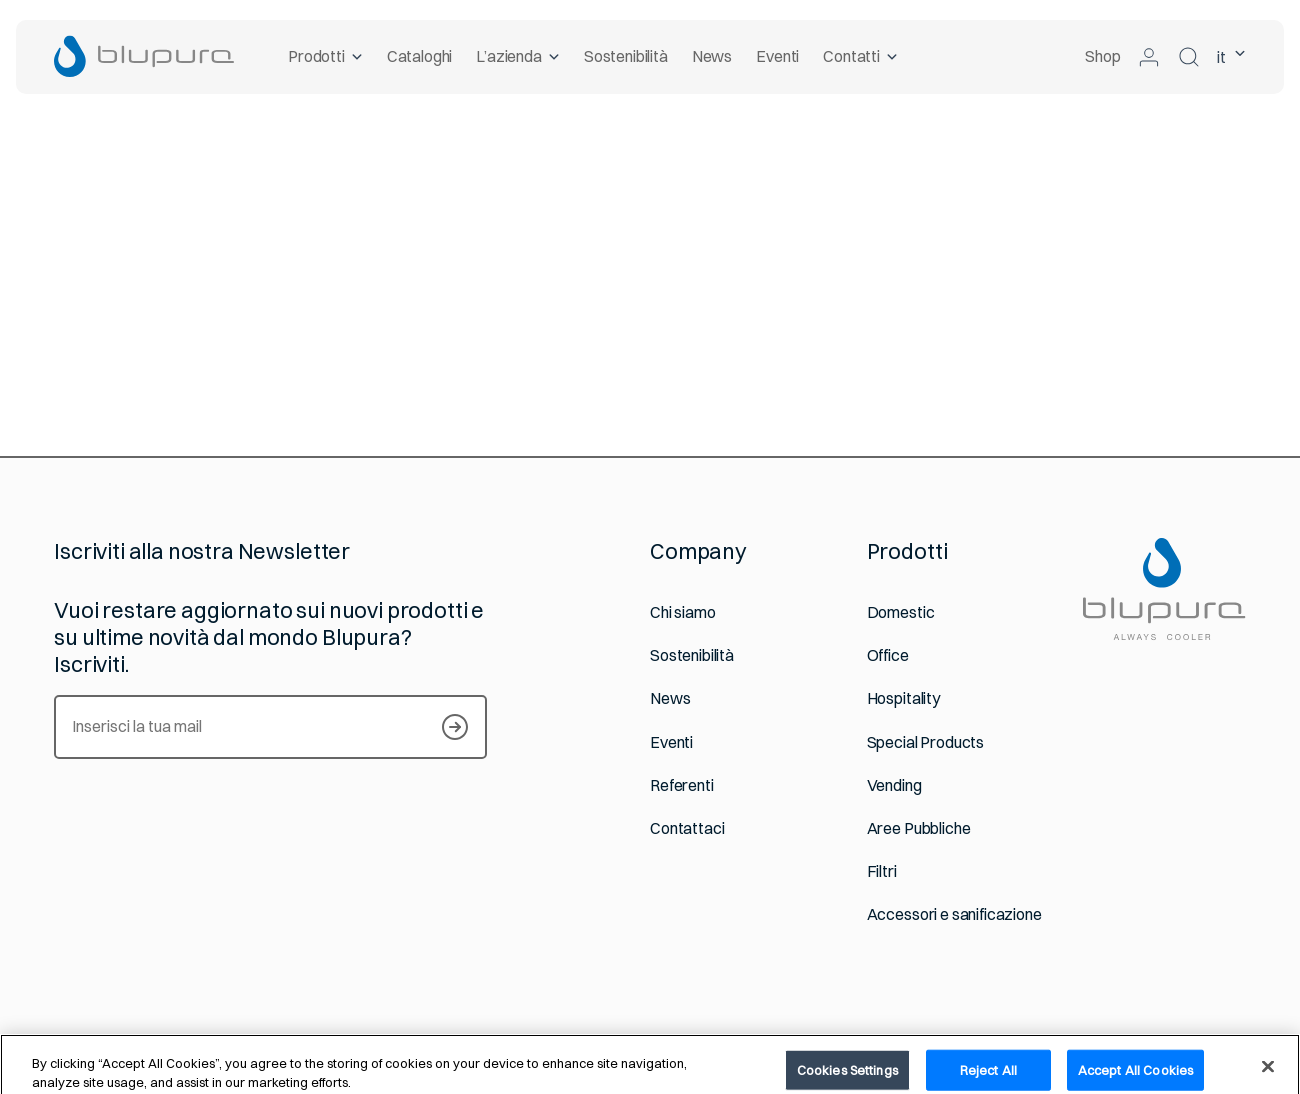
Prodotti (325, 56)
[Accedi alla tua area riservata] (1149, 57)
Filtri (882, 871)
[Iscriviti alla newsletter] (455, 727)
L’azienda (519, 56)
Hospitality (903, 698)
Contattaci (687, 828)
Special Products (925, 742)
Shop (1102, 56)
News (712, 56)
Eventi (777, 56)
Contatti (861, 56)
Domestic (901, 612)
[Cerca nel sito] (1189, 57)
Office (888, 655)
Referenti (682, 785)
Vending (894, 785)
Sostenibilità (626, 56)
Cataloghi (420, 56)
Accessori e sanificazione (954, 914)
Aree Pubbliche (919, 828)
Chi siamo (683, 612)
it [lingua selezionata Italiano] (1231, 57)
